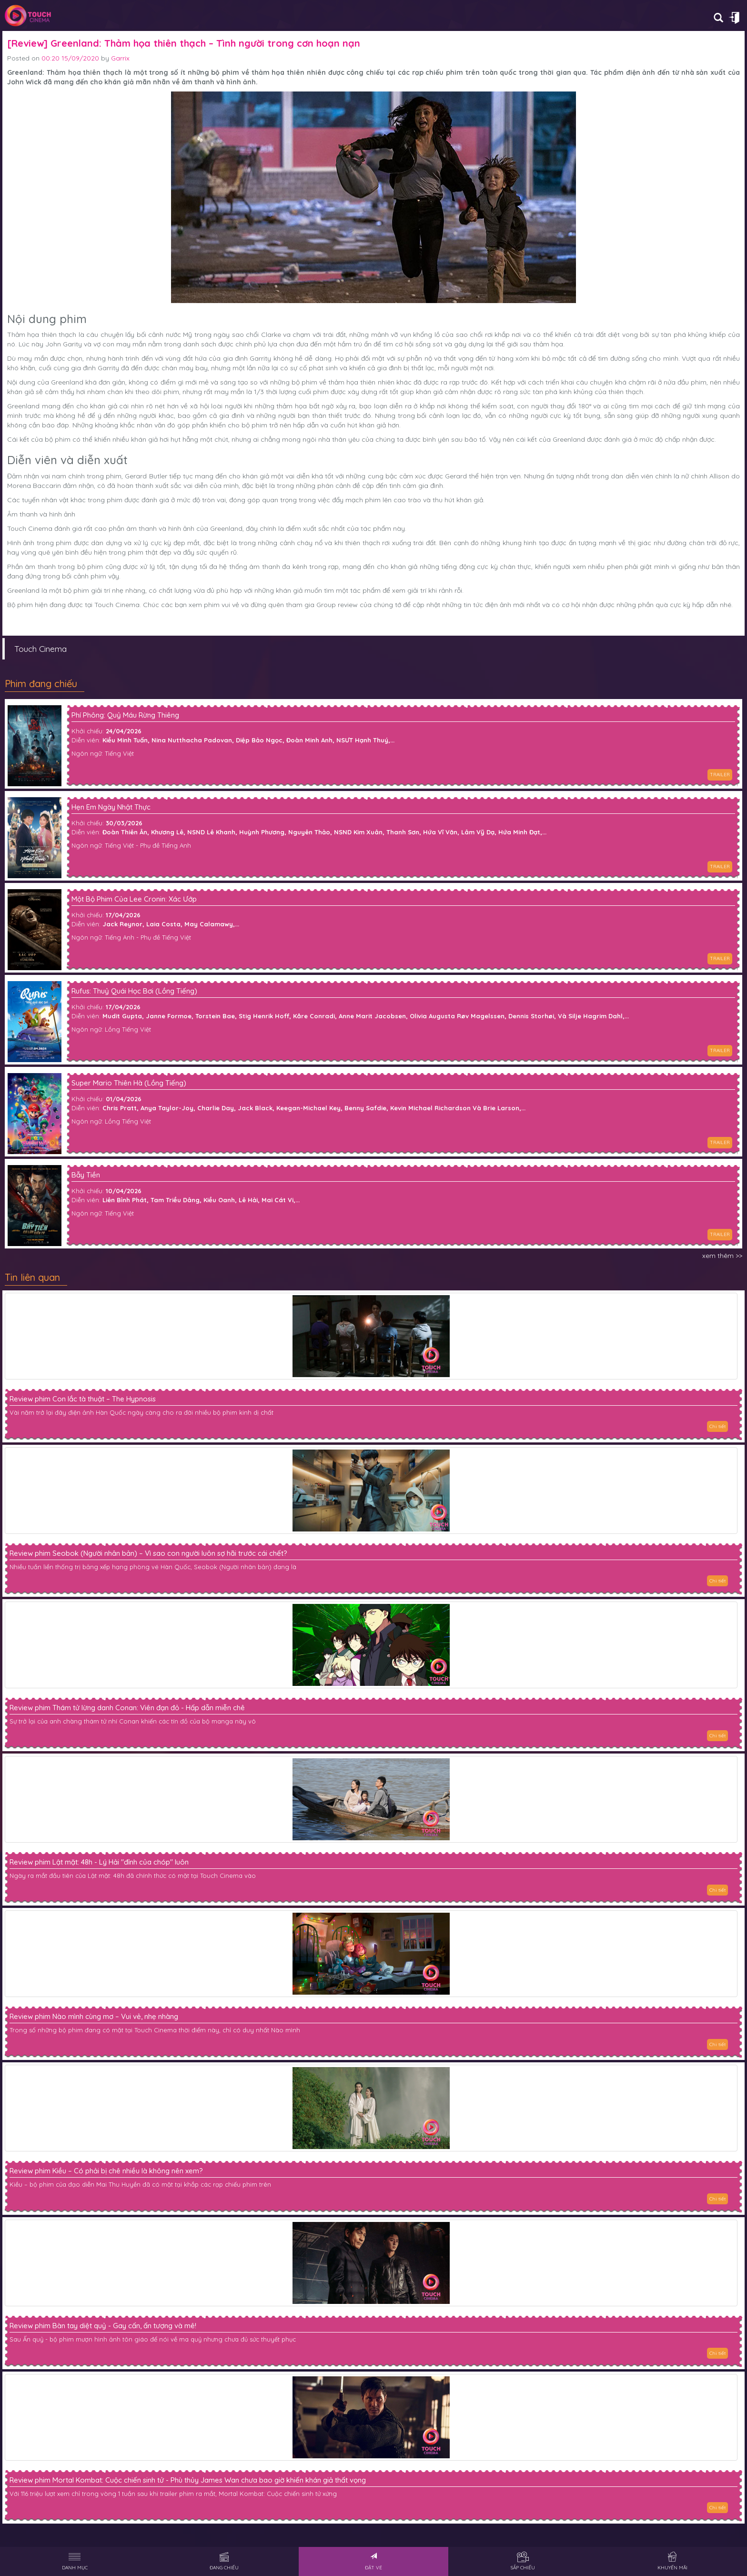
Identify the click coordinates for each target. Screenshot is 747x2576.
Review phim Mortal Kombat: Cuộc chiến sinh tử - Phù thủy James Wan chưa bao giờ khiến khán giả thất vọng (188, 2480)
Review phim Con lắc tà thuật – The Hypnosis (83, 1399)
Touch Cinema (40, 648)
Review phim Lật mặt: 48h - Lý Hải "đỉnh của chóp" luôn (99, 1862)
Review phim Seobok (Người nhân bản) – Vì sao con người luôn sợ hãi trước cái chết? (148, 1553)
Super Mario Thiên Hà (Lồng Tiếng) (128, 1083)
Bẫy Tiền (85, 1175)
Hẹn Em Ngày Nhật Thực (111, 807)
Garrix (120, 58)
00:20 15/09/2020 (70, 58)
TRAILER (720, 774)
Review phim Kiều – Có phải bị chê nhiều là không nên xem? (106, 2171)
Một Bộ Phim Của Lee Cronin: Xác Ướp (134, 899)
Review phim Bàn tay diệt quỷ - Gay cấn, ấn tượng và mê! (103, 2326)
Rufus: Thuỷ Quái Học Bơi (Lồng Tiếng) (134, 991)
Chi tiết (717, 1426)
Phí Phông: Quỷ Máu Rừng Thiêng (125, 715)
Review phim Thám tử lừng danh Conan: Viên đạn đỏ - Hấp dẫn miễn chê (127, 1708)
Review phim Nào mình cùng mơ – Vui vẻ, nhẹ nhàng (94, 2016)
